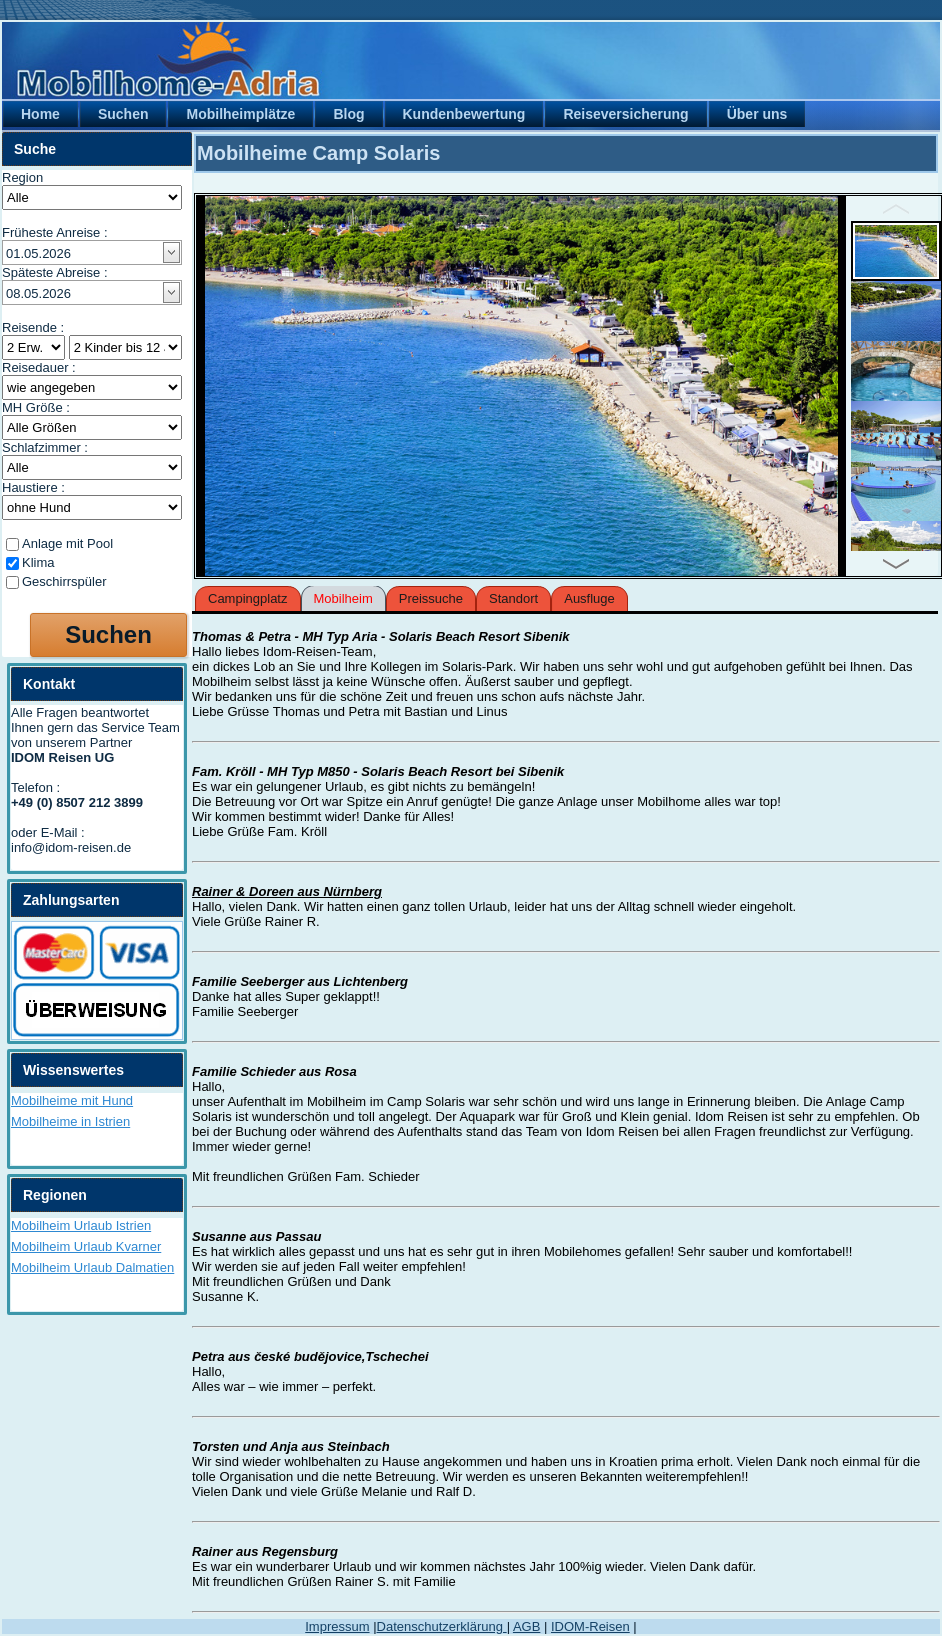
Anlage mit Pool (67, 543)
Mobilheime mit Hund (72, 1100)
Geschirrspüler (64, 581)
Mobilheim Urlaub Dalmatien (92, 1267)
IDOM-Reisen (590, 1626)
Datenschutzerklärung (442, 1626)
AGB (526, 1626)
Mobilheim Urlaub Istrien (81, 1225)
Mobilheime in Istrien (70, 1121)
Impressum (337, 1626)
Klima (38, 562)
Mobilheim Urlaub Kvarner (86, 1246)
